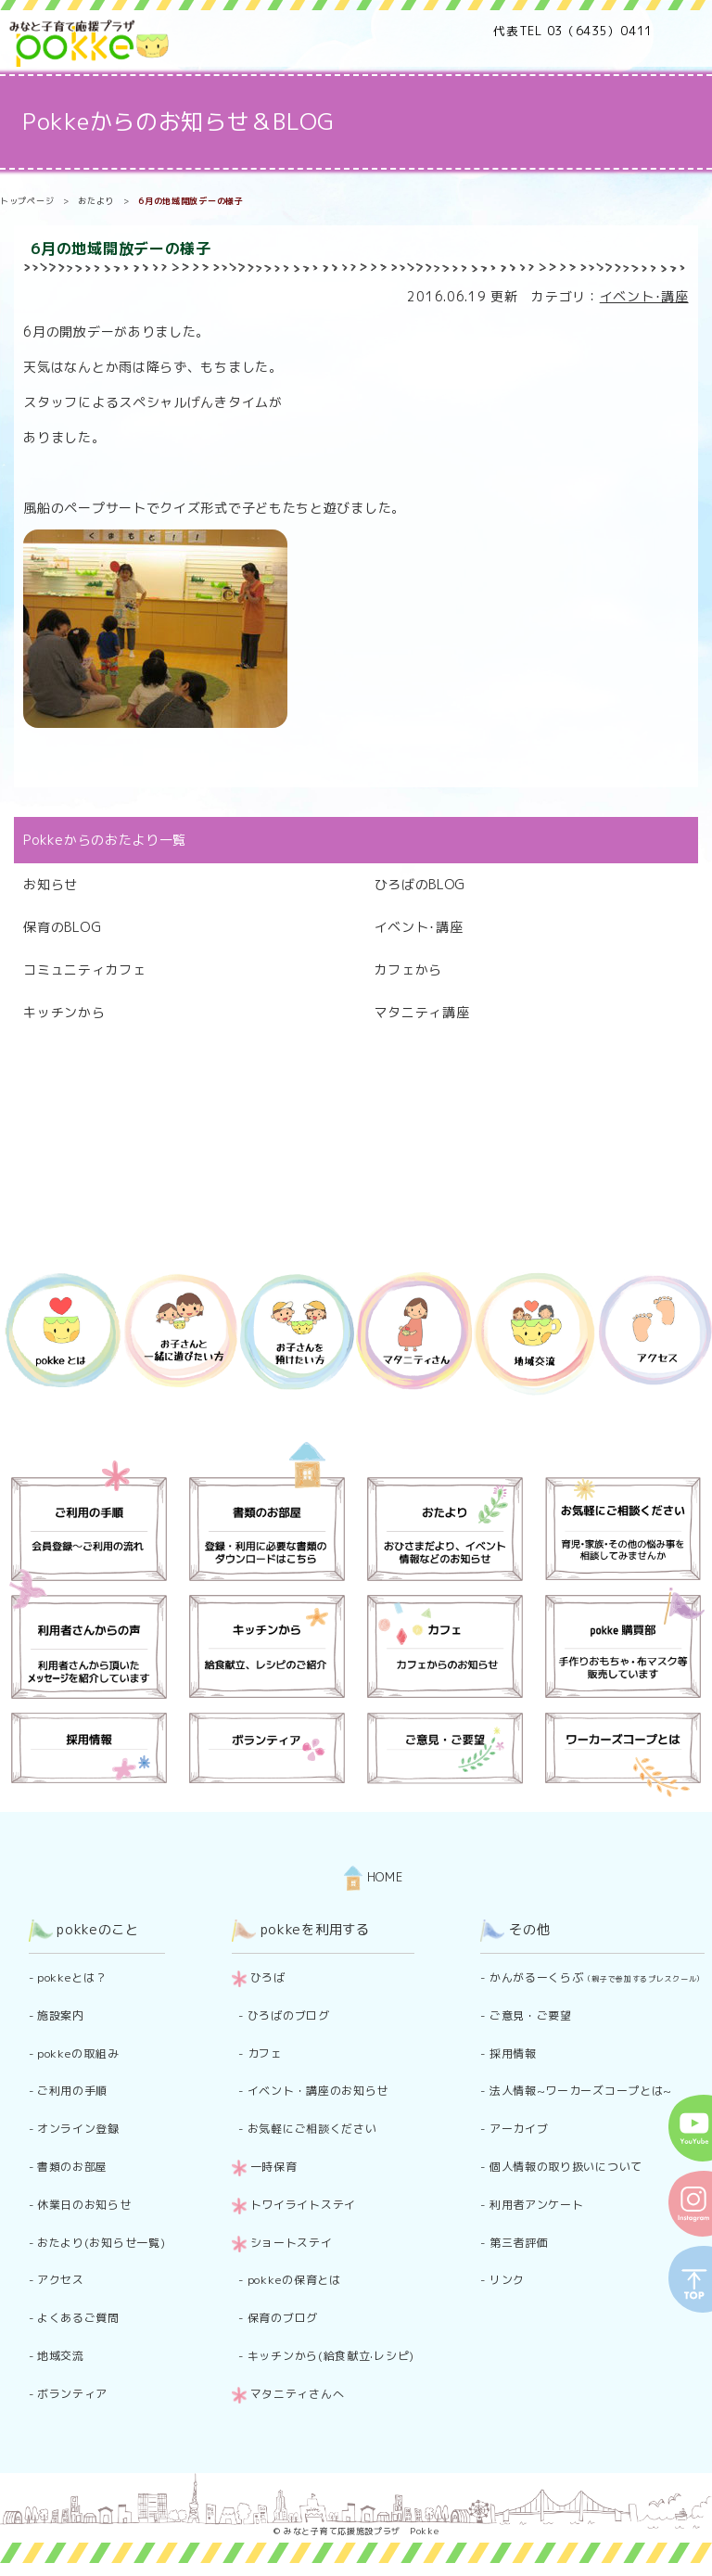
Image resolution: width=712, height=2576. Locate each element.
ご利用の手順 (72, 2090)
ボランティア (72, 2394)
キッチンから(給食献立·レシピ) (331, 2356)
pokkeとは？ (72, 1977)
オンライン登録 (78, 2128)
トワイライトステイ (303, 2205)
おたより (96, 201)
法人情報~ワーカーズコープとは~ (581, 2090)
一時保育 (274, 2166)
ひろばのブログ (289, 2015)
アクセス (60, 2280)
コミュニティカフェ (84, 969)
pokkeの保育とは (294, 2280)
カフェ (265, 2053)
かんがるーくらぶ (597, 1977)
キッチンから (64, 1012)
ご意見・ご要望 (531, 2015)
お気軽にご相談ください (312, 2128)
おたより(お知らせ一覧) (101, 2243)
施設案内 (60, 2015)
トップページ (27, 201)
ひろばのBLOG (420, 884)
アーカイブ (519, 2128)
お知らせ (50, 884)
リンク (507, 2280)
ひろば (268, 1977)
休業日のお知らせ (84, 2205)
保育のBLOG (62, 927)
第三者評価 (519, 2243)
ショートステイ (291, 2243)
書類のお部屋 (72, 2166)
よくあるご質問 (78, 2318)
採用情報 (513, 2053)
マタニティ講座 (422, 1012)
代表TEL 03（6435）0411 (573, 30)
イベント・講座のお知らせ (318, 2090)
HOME (373, 1876)
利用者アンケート (537, 2205)
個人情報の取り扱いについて (566, 2166)
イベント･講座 (644, 296)
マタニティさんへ (297, 2394)
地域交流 (60, 2356)
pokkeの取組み (78, 2053)
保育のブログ (283, 2318)
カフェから (409, 969)
